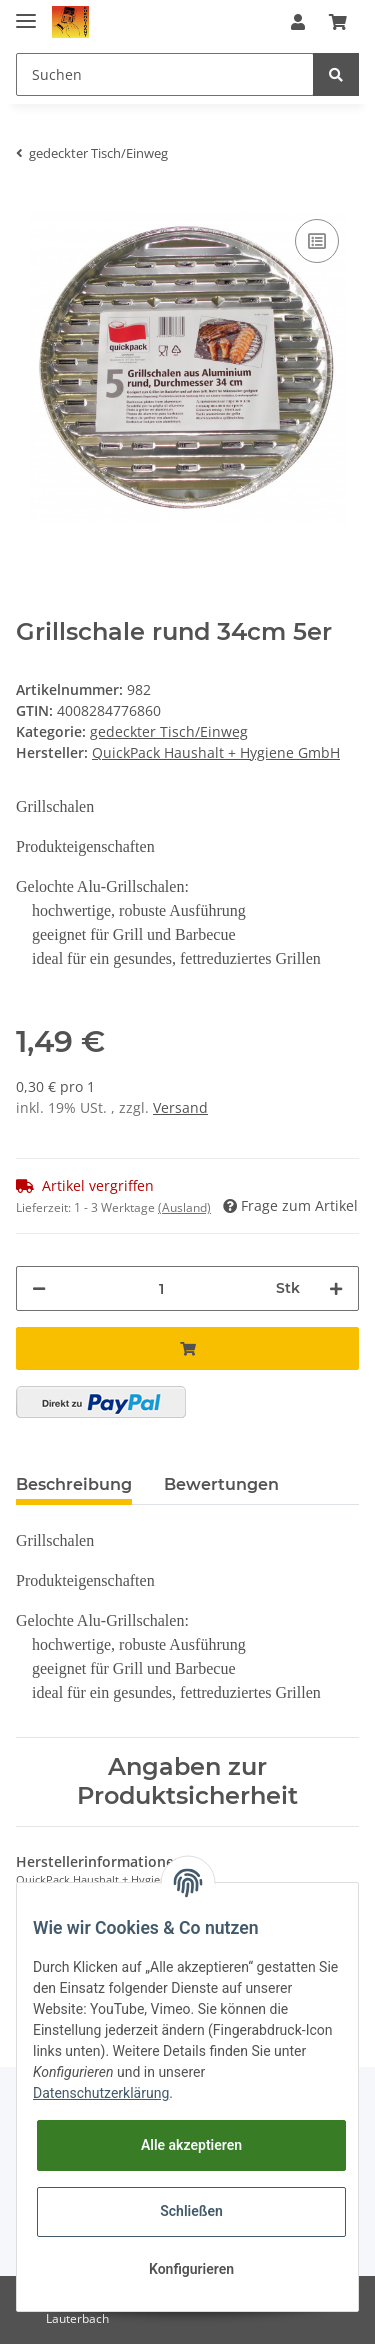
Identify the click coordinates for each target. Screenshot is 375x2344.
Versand (180, 1107)
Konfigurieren (191, 2269)
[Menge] (161, 1288)
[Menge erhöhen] (336, 1288)
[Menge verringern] (39, 1288)
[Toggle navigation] (26, 12)
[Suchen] (165, 74)
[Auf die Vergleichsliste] (317, 241)
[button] (298, 22)
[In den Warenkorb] (187, 1348)
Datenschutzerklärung (101, 2093)
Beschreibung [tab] (74, 1484)
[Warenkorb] (338, 22)
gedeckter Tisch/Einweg (169, 731)
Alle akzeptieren (191, 2145)
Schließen (191, 2211)
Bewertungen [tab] (221, 1484)
